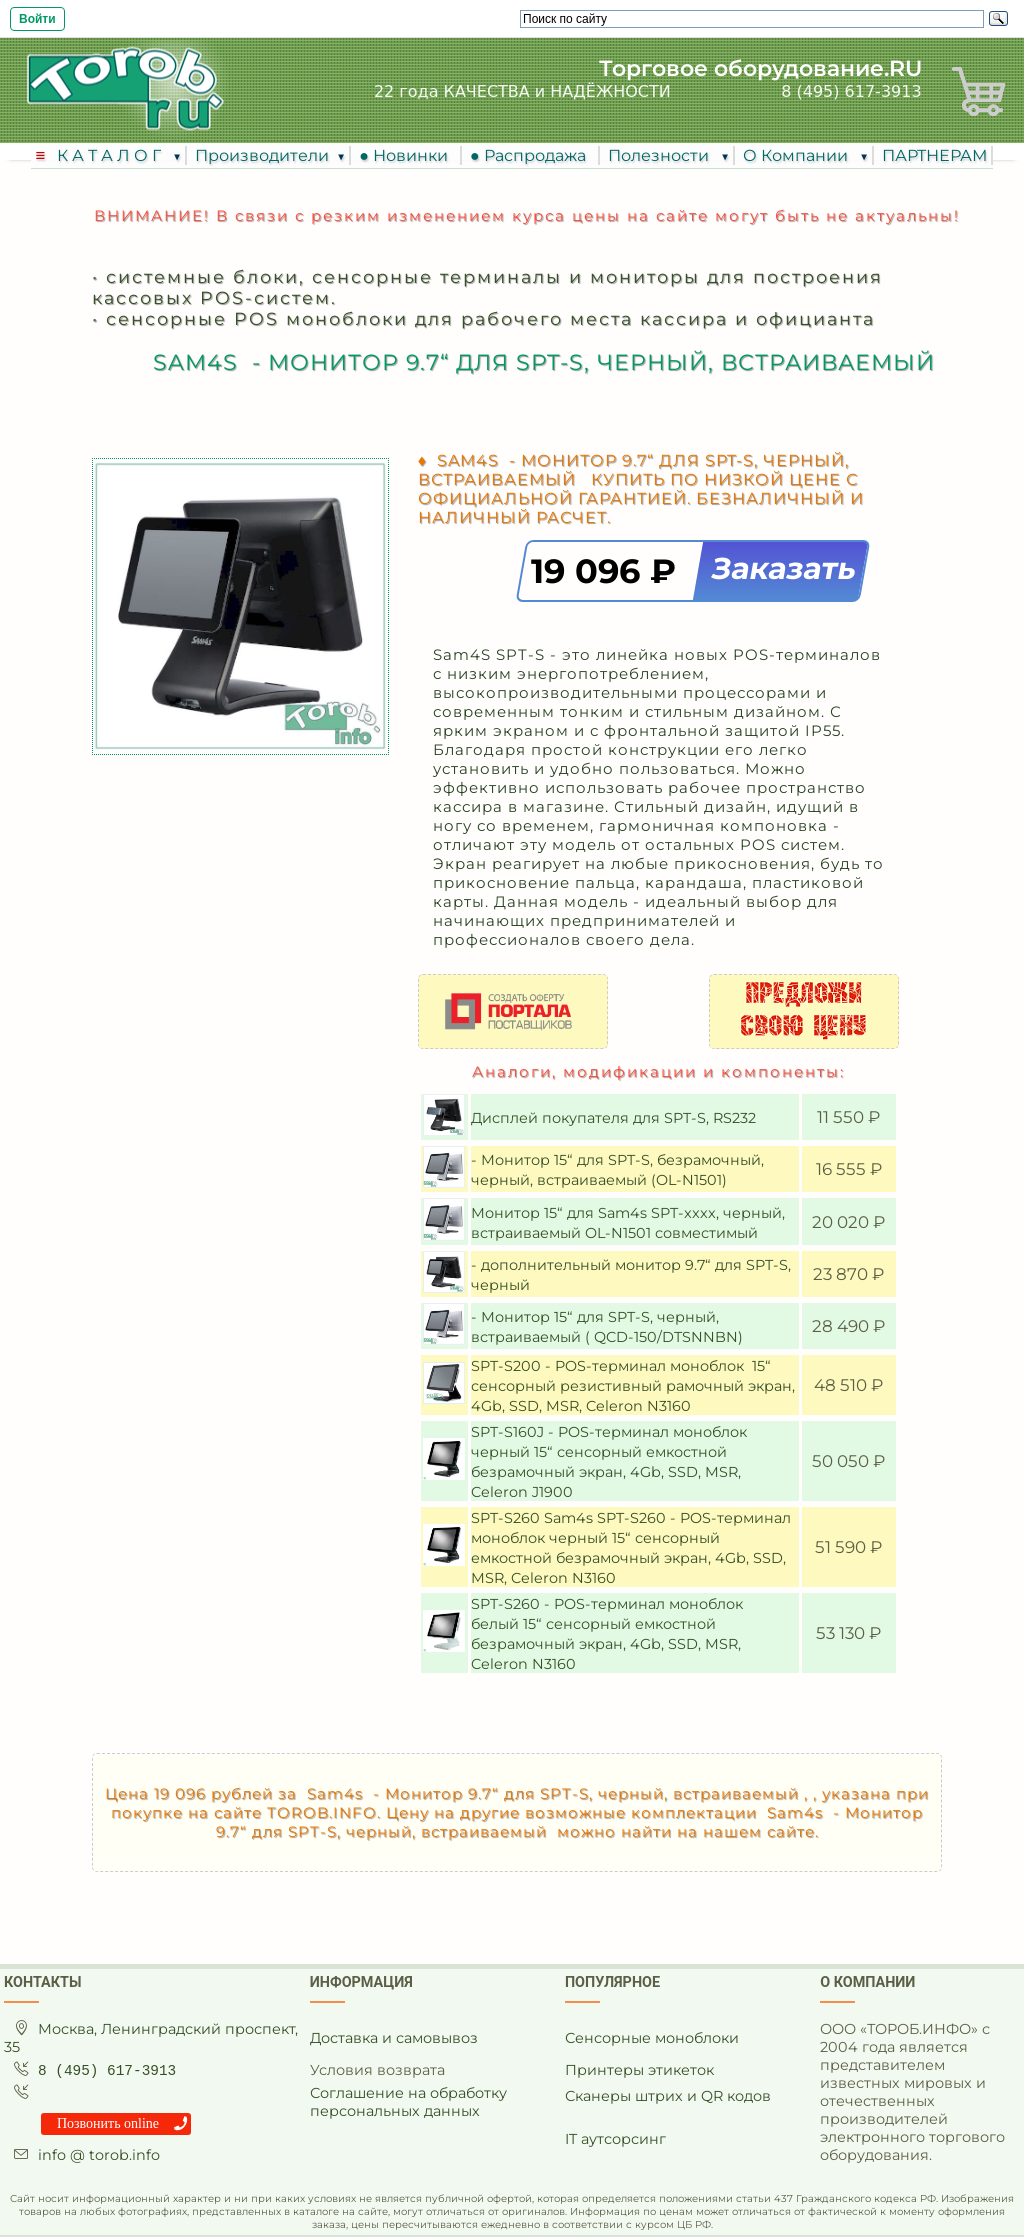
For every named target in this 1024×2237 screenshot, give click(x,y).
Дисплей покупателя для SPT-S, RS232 (615, 1118)
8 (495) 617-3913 (851, 91)
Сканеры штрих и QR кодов (668, 2096)
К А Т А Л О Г (111, 155)
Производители (262, 155)
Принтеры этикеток (639, 2070)
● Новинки (407, 155)
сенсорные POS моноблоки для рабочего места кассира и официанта (490, 318)
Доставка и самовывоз (394, 2038)
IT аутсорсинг (615, 2139)
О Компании (797, 155)
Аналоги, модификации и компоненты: (658, 1071)
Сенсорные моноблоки (652, 2038)
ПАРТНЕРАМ (934, 155)
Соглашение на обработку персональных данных (408, 2102)
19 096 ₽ (608, 570)
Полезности (660, 155)
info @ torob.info (99, 2155)
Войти (37, 19)
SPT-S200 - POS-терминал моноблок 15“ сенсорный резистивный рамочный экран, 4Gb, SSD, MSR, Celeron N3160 (633, 1386)
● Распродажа (532, 155)
